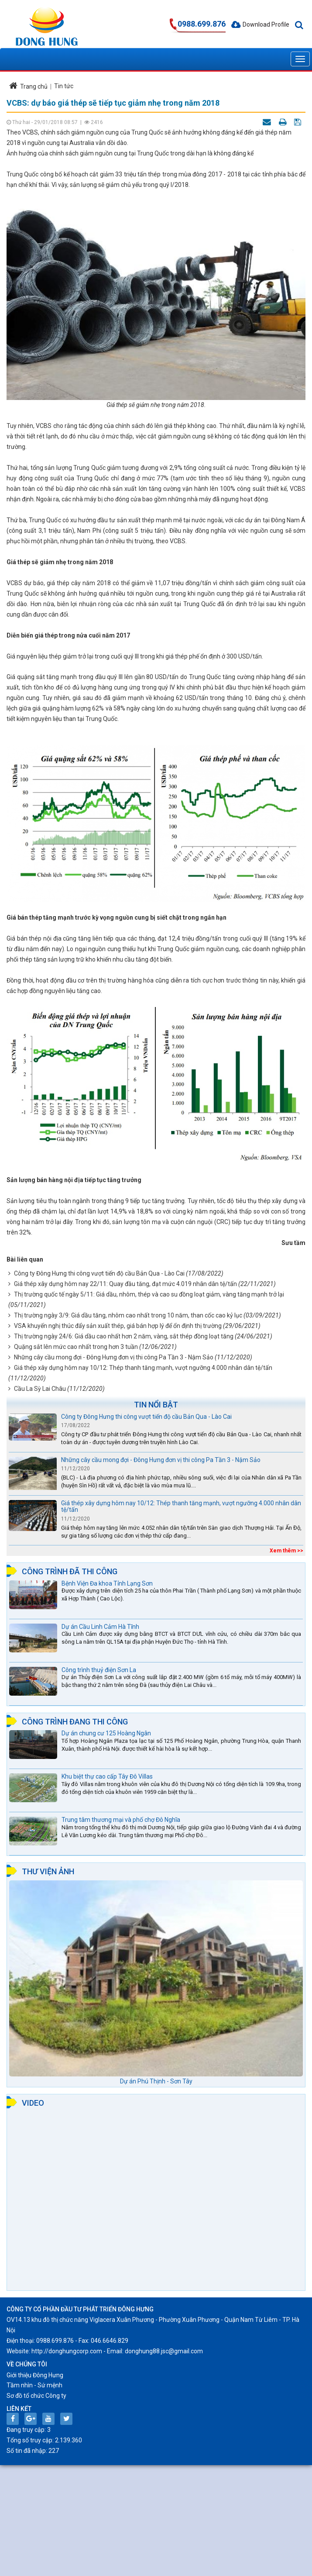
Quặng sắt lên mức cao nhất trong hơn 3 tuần (76, 1346)
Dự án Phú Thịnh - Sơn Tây (156, 2081)
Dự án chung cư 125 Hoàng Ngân (106, 1733)
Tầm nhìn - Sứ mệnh (34, 2385)
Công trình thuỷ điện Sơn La (99, 1669)
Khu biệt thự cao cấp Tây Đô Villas (107, 1776)
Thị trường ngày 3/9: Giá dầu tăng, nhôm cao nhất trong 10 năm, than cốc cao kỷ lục (128, 1315)
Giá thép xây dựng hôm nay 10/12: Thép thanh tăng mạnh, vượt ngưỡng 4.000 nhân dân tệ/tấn (143, 1367)
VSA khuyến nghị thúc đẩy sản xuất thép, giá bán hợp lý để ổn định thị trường (118, 1325)
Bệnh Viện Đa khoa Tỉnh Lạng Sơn (107, 1583)
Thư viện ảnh (48, 1871)
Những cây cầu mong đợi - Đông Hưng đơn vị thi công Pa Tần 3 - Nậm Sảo (113, 1357)
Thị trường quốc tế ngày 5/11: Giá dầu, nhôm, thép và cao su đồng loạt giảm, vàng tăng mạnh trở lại (149, 1294)
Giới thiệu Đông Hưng (35, 2375)
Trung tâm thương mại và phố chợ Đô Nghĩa (121, 1819)
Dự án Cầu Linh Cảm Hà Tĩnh (100, 1626)
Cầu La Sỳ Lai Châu (40, 1388)
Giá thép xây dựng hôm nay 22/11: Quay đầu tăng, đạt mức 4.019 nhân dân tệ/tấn (125, 1283)
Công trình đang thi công (75, 1721)
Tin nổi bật (156, 1404)
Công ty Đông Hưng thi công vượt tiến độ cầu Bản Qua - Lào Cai (99, 1273)
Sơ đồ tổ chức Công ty (36, 2395)
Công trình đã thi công (69, 1571)
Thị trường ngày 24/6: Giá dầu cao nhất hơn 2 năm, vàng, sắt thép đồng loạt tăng (123, 1336)
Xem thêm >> (286, 1551)
